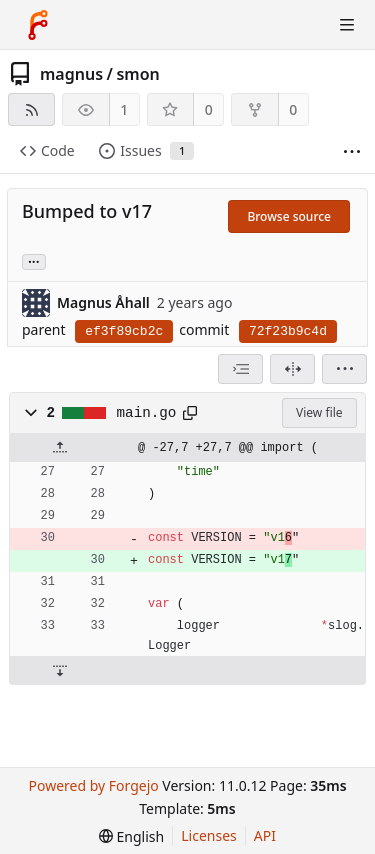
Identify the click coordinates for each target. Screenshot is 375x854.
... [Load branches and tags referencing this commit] (34, 260)
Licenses (209, 835)
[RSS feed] (31, 109)
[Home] (38, 25)
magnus (71, 74)
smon (137, 74)
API (265, 835)
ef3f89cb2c (124, 331)
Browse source (289, 216)
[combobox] (240, 369)
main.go (147, 413)
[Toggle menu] (347, 25)
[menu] (344, 369)
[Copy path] (190, 413)
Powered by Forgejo (93, 785)
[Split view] (292, 369)
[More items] (352, 151)
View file (319, 412)
